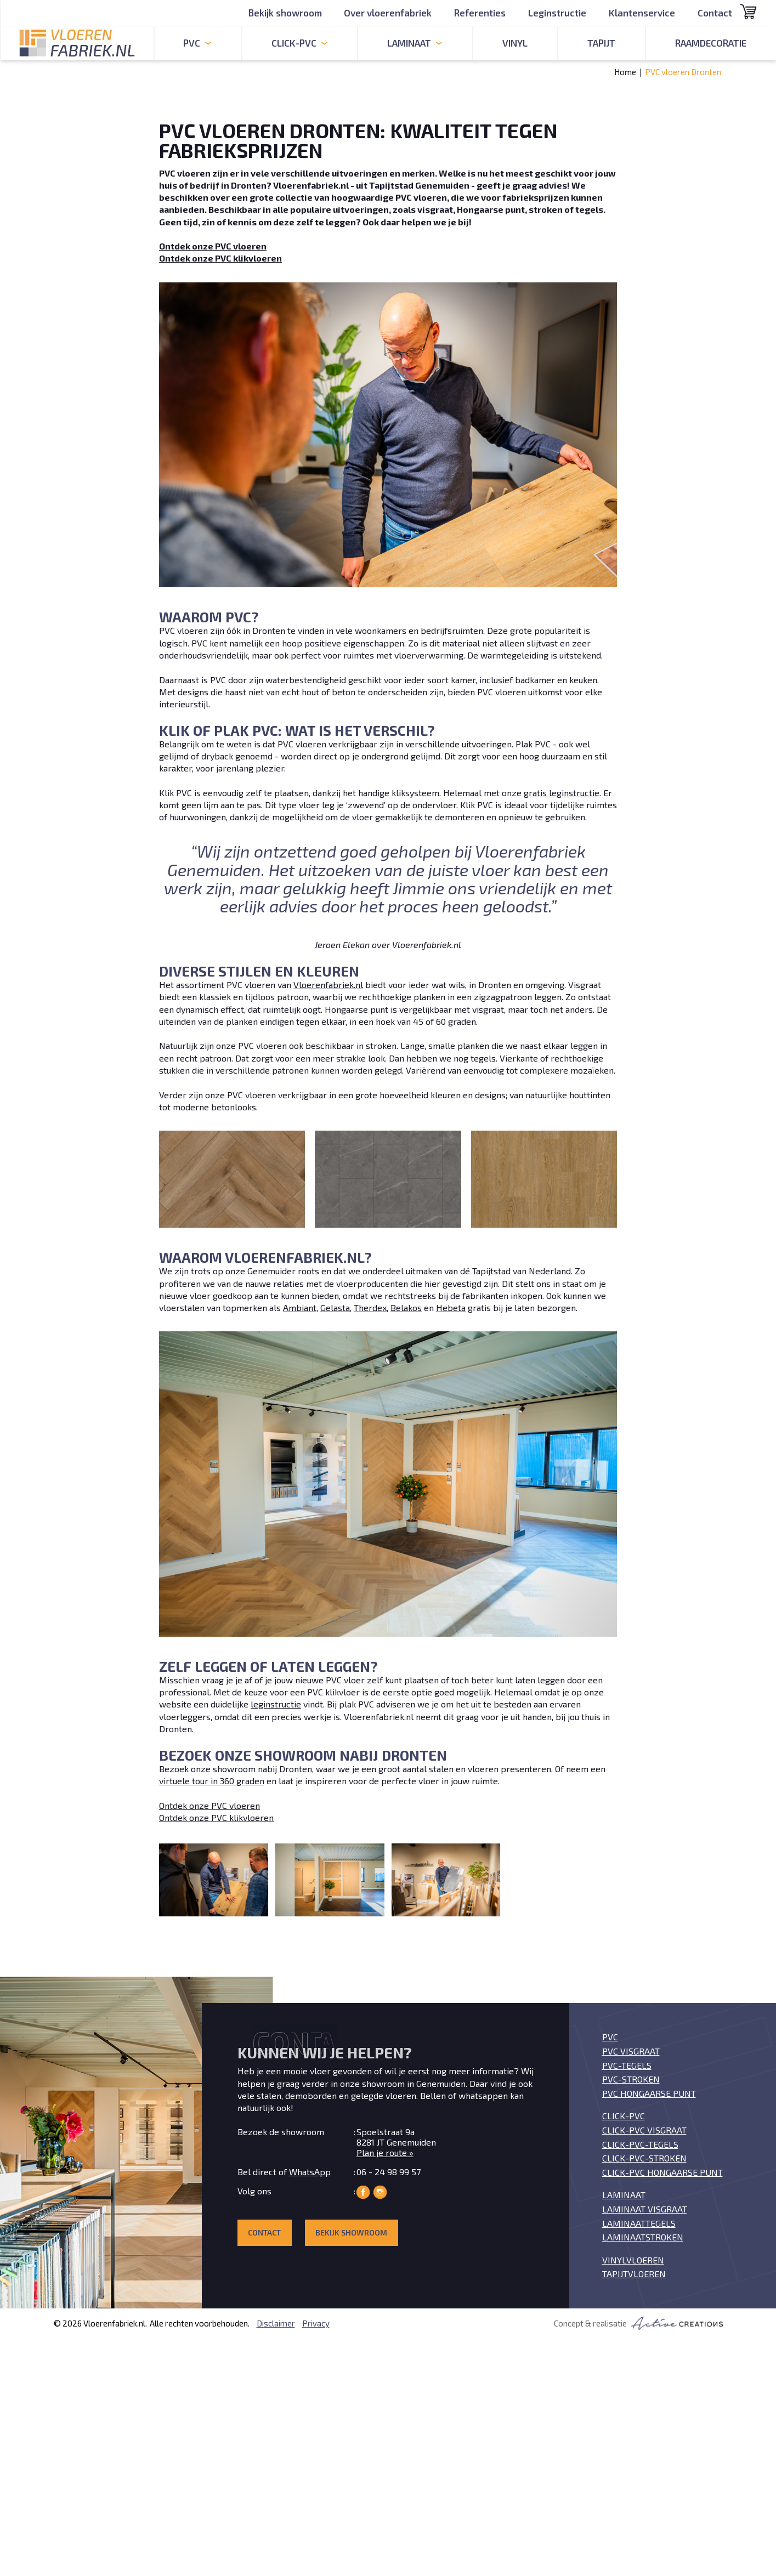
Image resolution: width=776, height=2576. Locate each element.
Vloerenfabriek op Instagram (380, 2192)
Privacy (316, 2323)
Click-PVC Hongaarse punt (662, 2172)
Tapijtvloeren (634, 2273)
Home (625, 72)
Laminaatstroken (642, 2237)
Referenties (480, 12)
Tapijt (601, 42)
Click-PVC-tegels (640, 2144)
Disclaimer (276, 2323)
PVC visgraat (631, 2051)
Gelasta (335, 1307)
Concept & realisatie (638, 2323)
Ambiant (299, 1307)
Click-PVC (623, 2115)
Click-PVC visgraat (644, 2130)
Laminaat (623, 2194)
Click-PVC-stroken (644, 2158)
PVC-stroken (631, 2079)
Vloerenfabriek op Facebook (363, 2192)
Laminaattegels (639, 2223)
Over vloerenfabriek (388, 12)
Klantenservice (642, 12)
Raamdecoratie (710, 42)
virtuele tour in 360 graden (211, 1780)
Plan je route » (385, 2152)
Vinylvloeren (633, 2260)
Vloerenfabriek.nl (328, 984)
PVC (610, 2037)
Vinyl (515, 42)
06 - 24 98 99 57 (388, 2171)
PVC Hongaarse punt (649, 2093)
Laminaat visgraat (644, 2209)
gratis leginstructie (561, 792)
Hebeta (451, 1307)
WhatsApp (310, 2171)
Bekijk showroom (285, 12)
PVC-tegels (627, 2065)
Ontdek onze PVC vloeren (209, 1805)
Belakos (406, 1307)
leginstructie (276, 1704)
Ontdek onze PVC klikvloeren (216, 1817)
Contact (715, 12)
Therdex (370, 1307)
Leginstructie (557, 12)
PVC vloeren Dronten (683, 72)
